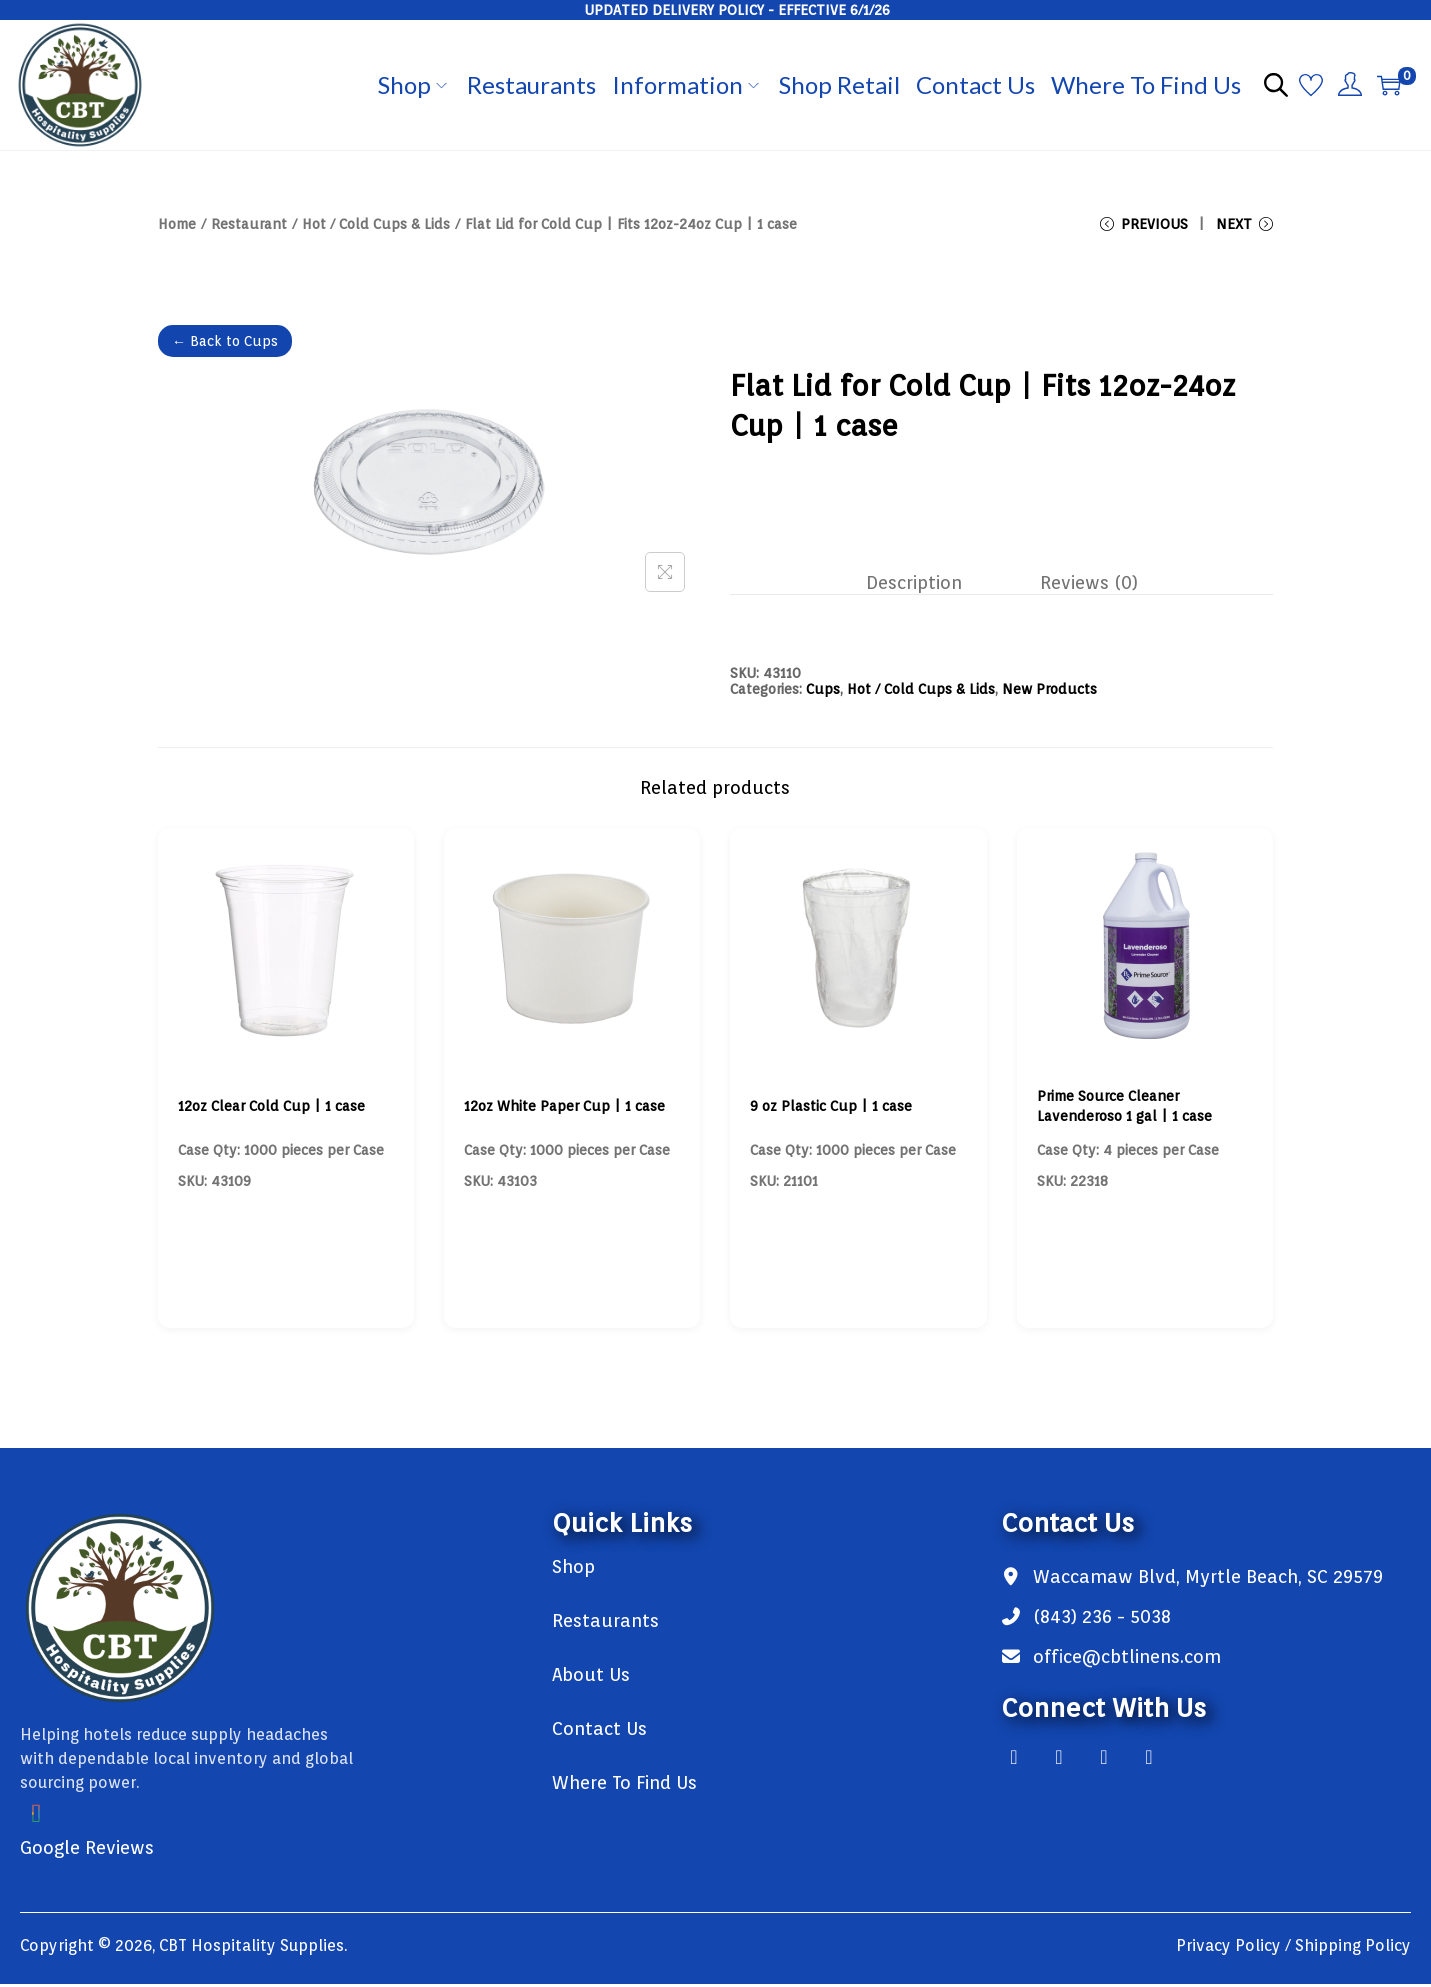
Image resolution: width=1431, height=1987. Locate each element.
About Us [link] (591, 1677)
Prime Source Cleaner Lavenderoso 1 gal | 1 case (1124, 1109)
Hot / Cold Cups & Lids (376, 224)
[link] (266, 1611)
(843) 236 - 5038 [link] (1102, 1619)
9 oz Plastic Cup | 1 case (831, 1109)
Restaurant (249, 224)
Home (177, 224)
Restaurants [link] (605, 1623)
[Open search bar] (1276, 84)
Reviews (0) (1082, 588)
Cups (823, 692)
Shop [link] (573, 1569)
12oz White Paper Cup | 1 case (564, 1109)
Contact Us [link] (599, 1731)
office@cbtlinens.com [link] (1127, 1659)
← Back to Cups (225, 348)
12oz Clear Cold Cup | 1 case (271, 1109)
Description (921, 588)
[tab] (921, 588)
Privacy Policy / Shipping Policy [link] (1293, 1948)
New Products (1049, 692)
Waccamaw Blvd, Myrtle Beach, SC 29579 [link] (1208, 1579)
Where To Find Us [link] (624, 1785)
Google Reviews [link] (87, 1850)
